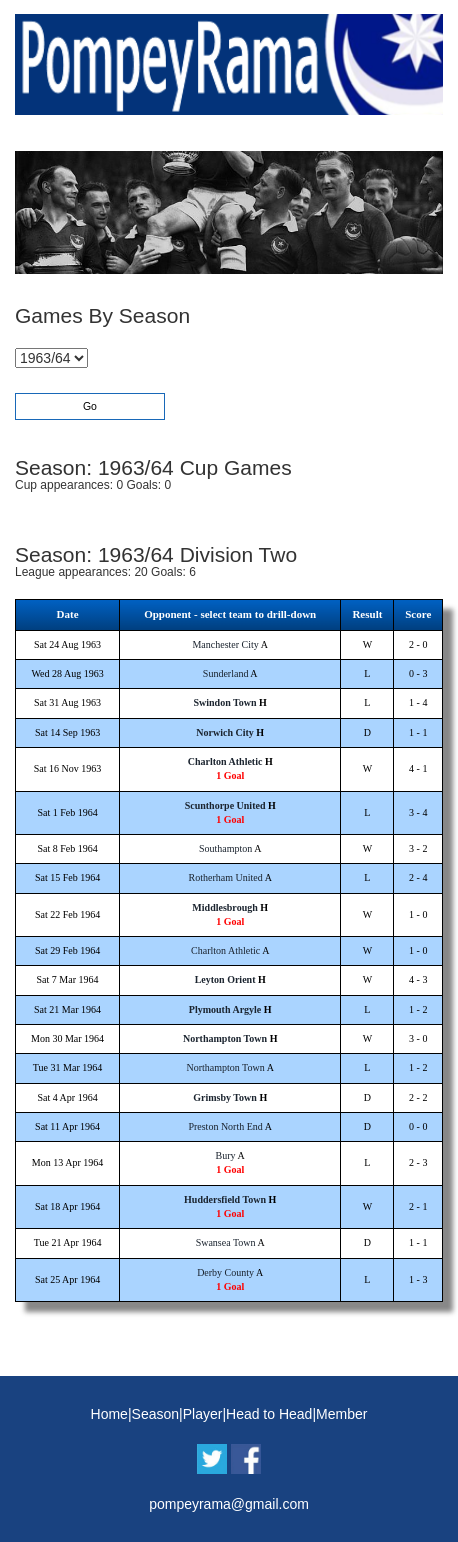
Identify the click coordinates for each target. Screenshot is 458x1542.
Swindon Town (225, 702)
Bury (226, 1155)
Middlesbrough (224, 907)
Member (341, 1414)
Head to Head (269, 1414)
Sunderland (226, 673)
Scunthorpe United (225, 805)
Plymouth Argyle (225, 1009)
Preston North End (225, 1126)
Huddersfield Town (225, 1199)
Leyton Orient (225, 979)
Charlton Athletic (225, 761)
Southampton (225, 848)
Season (155, 1414)
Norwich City (225, 732)
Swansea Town (226, 1242)
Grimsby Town (225, 1097)
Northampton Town (225, 1038)
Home (109, 1414)
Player (203, 1414)
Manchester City (225, 644)
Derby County (225, 1272)
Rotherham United (226, 877)
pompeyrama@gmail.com (229, 1504)
